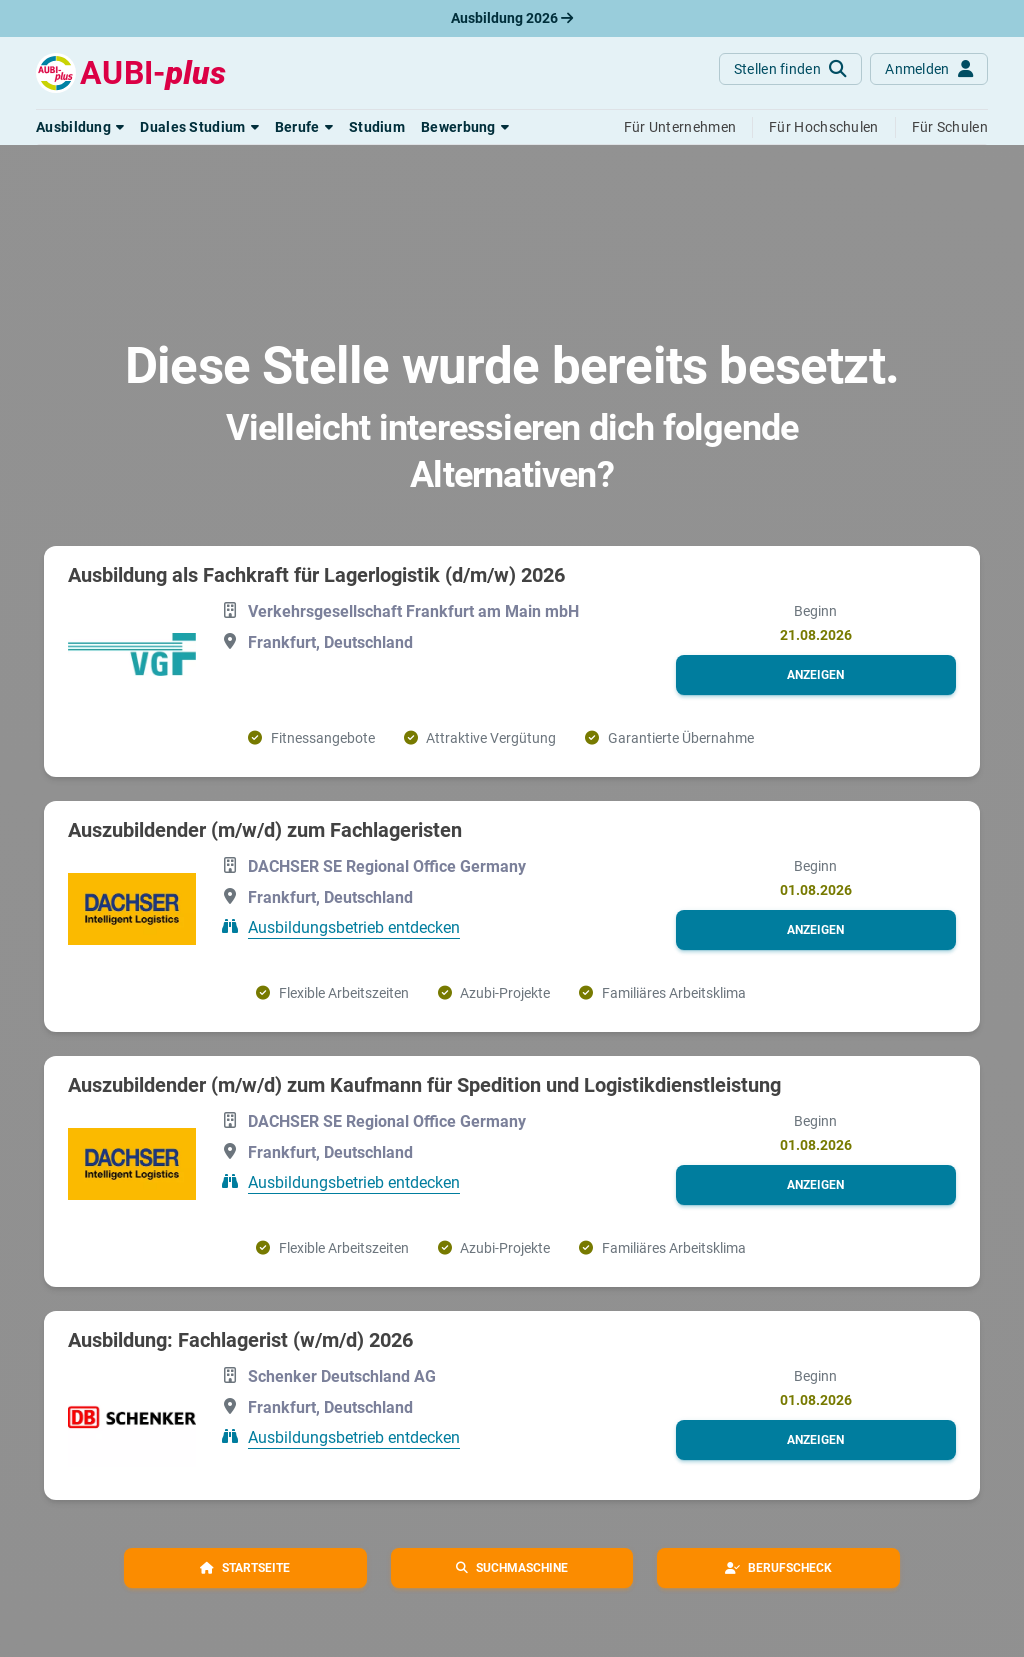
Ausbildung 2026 (512, 18)
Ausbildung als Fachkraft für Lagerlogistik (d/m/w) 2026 (316, 575)
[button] (80, 127)
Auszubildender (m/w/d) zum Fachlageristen (265, 830)
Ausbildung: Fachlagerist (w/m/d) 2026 (240, 1340)
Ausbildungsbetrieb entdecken (354, 927)
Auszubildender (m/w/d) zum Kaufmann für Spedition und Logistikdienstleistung (424, 1085)
